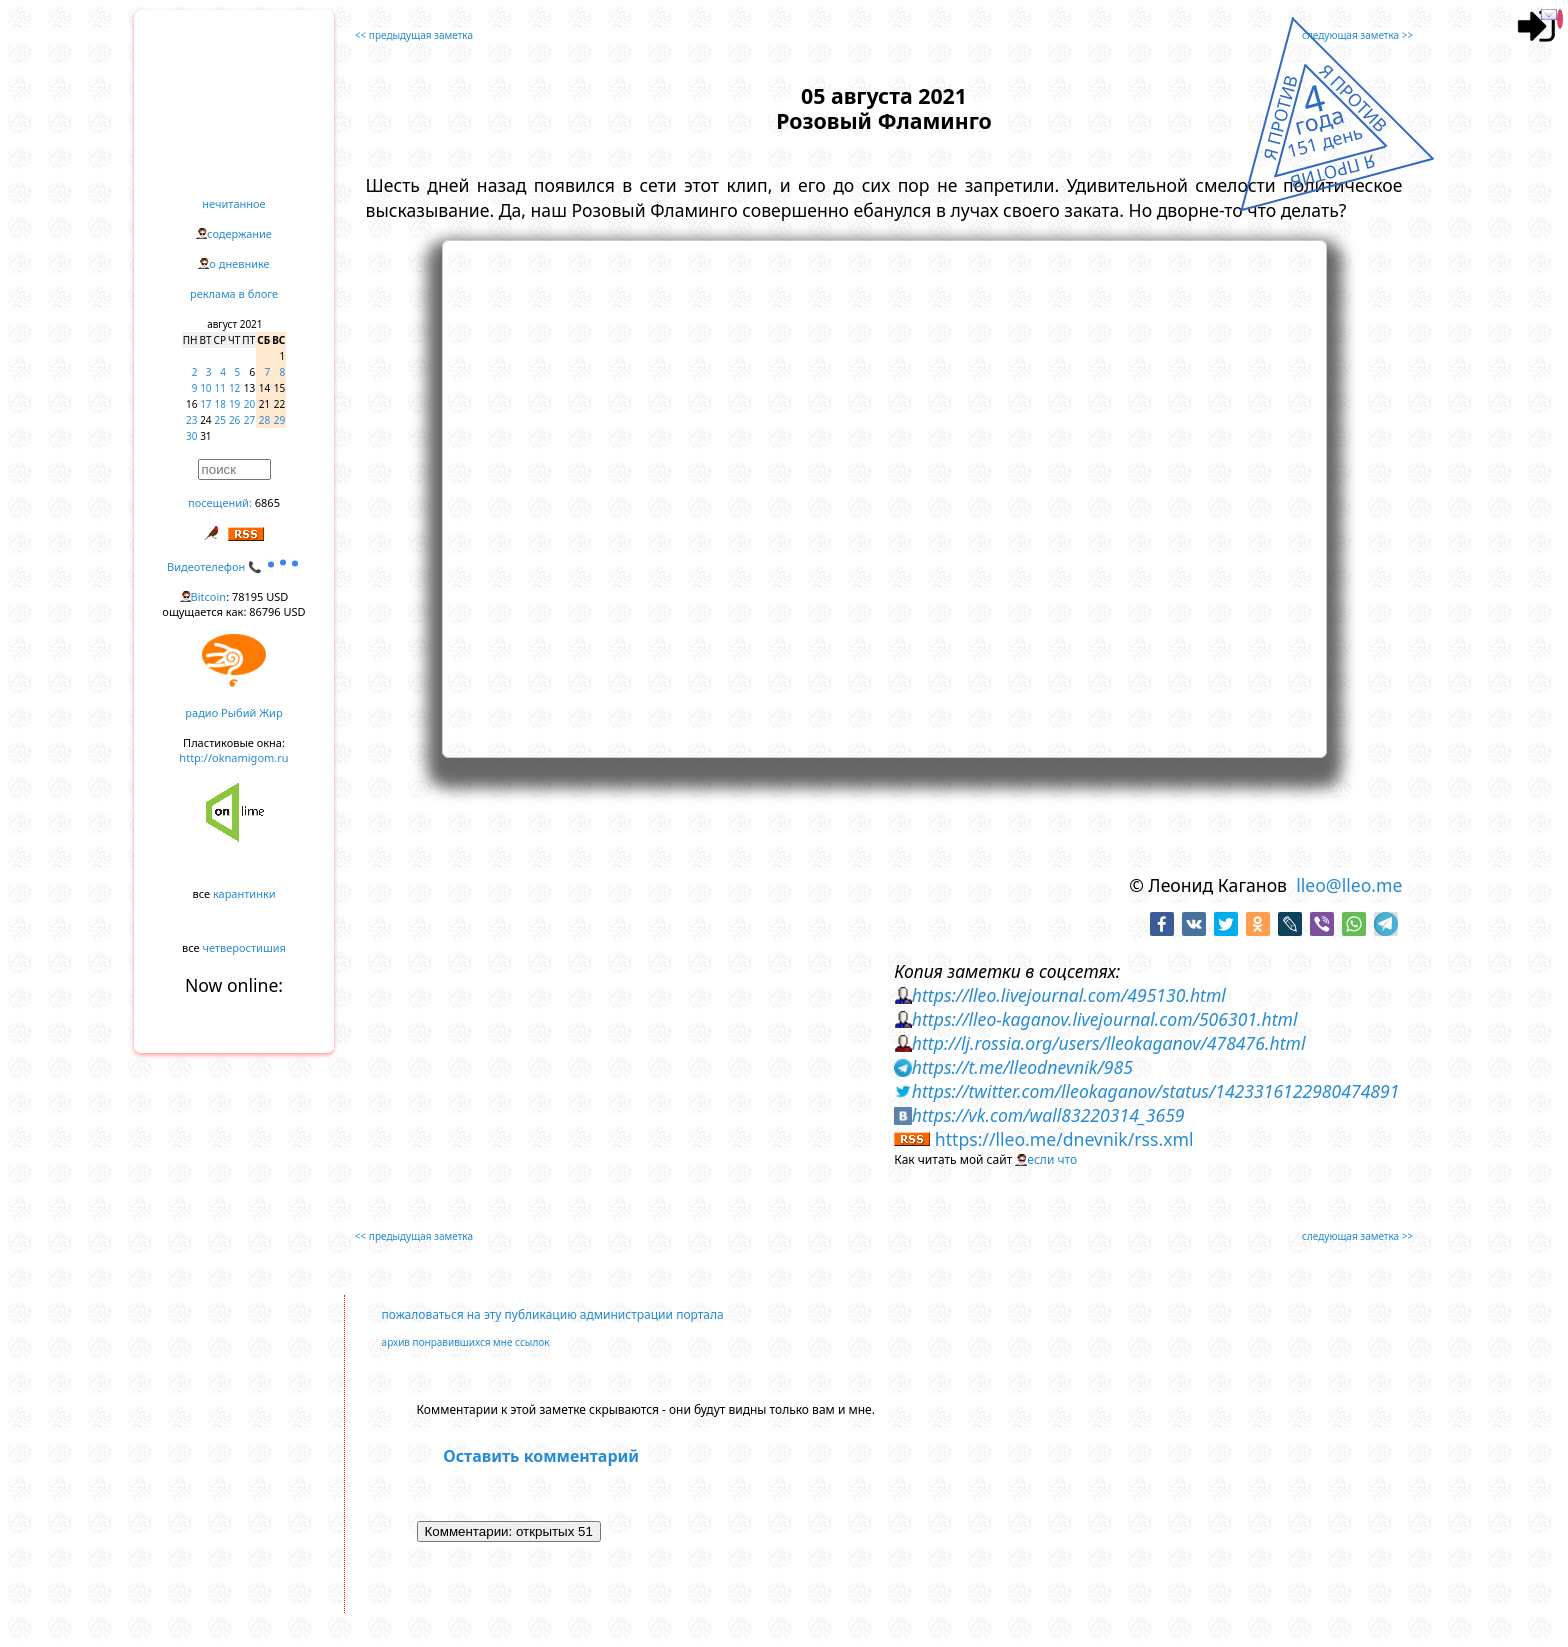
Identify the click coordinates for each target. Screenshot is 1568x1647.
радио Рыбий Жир (233, 712)
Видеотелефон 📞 (234, 566)
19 (234, 404)
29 (279, 420)
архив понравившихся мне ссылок (466, 1342)
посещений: (220, 502)
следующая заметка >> (1357, 35)
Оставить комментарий (541, 1456)
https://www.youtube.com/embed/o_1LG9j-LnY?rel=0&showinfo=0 (884, 496)
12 (234, 388)
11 (220, 388)
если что (1052, 1159)
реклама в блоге (234, 293)
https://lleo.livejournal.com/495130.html (1069, 995)
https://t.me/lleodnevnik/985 (1022, 1067)
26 (234, 420)
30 (191, 436)
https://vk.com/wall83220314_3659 (1048, 1115)
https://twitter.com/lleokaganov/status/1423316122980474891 (1156, 1091)
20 (249, 404)
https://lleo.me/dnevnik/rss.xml (1064, 1139)
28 (264, 420)
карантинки (244, 893)
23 (191, 420)
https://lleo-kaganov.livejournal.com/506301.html (1105, 1019)
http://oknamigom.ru (233, 757)
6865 (267, 502)
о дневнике (239, 263)
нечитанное (233, 203)
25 (220, 420)
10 (205, 388)
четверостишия (244, 947)
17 (205, 404)
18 (220, 404)
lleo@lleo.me (1349, 885)
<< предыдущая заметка (414, 35)
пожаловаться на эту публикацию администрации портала (553, 1314)
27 (249, 420)
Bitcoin (209, 596)
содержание (239, 233)
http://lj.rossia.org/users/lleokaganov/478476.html (1109, 1043)
